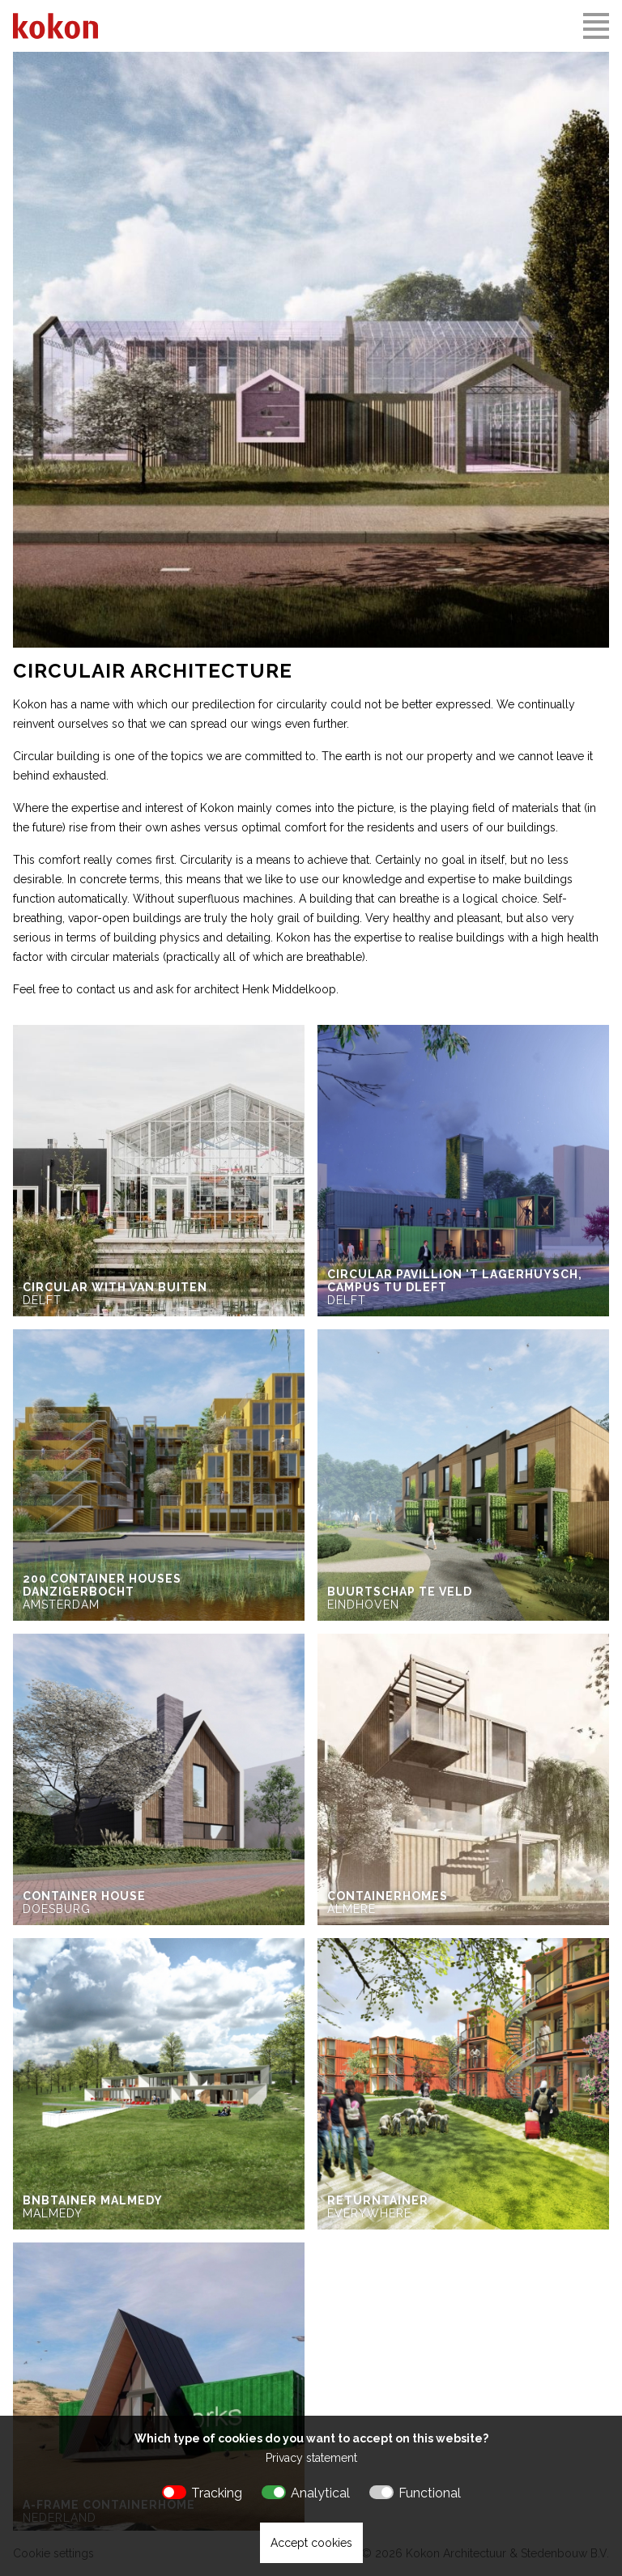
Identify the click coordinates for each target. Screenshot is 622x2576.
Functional (429, 2493)
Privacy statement (311, 2457)
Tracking (216, 2493)
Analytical (320, 2493)
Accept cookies (311, 2542)
